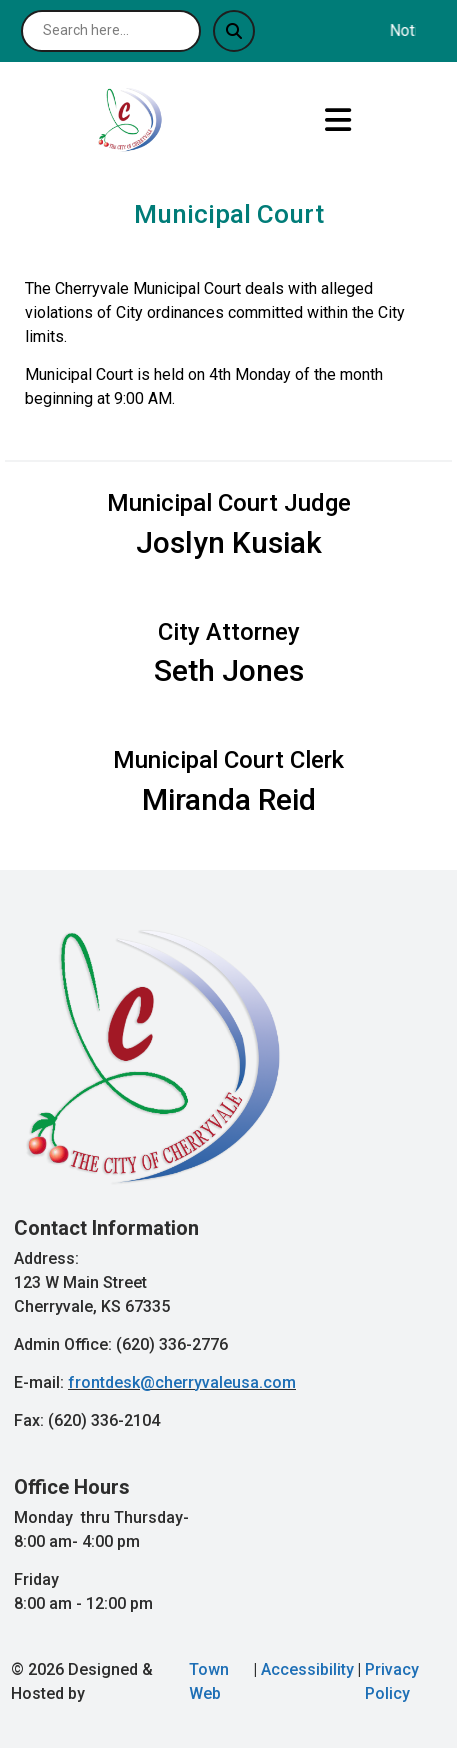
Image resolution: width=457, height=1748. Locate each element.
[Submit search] (234, 31)
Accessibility (307, 1669)
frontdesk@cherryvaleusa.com (182, 1382)
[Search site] (111, 31)
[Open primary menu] (337, 120)
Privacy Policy (392, 1681)
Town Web (209, 1681)
